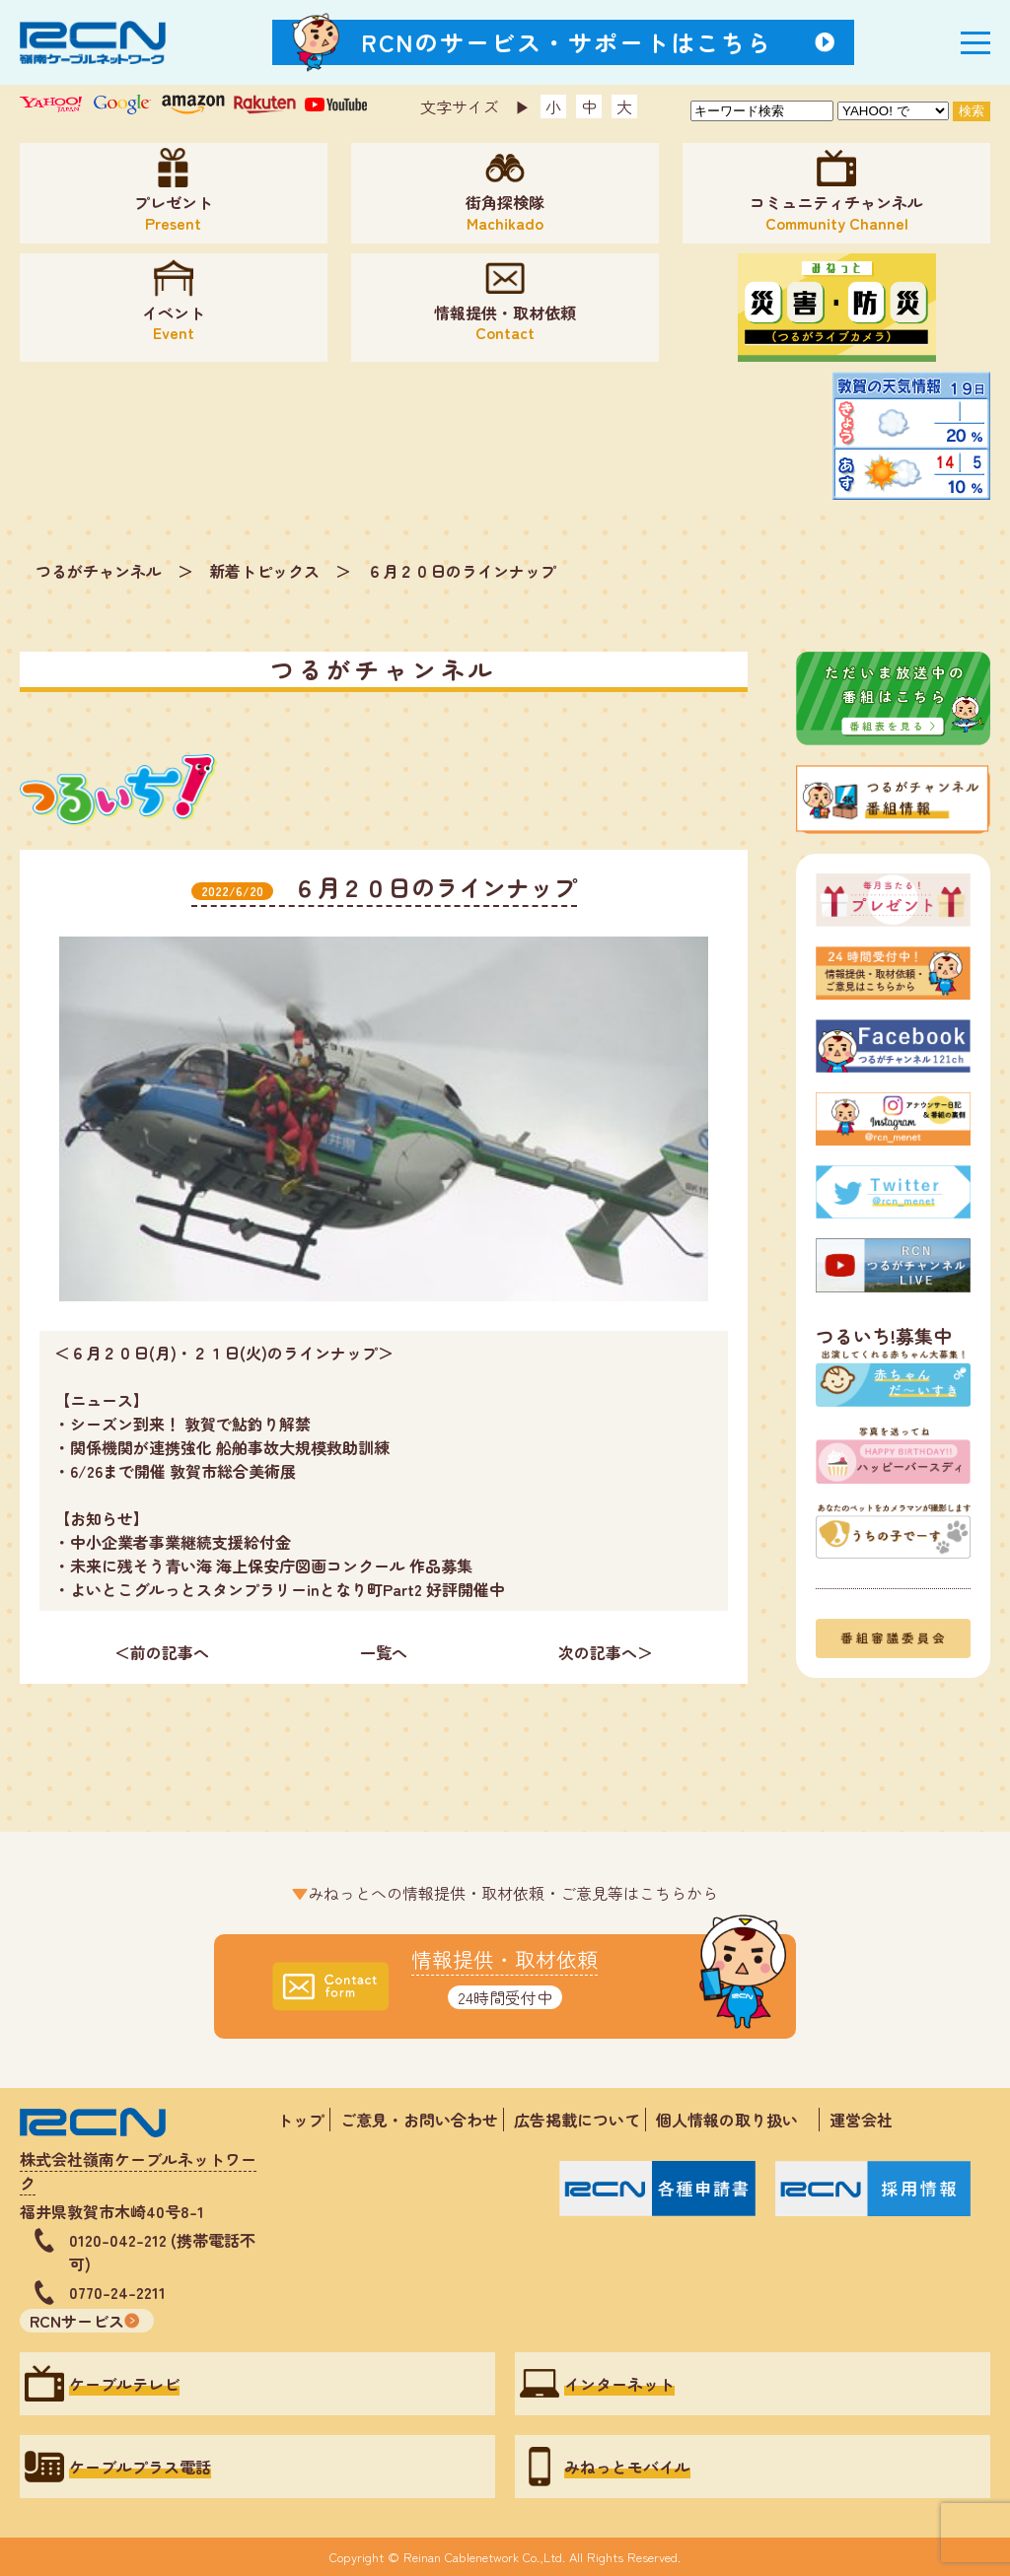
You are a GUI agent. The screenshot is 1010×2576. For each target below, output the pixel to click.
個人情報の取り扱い (735, 2119)
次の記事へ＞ (605, 1652)
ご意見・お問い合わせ (419, 2119)
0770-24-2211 (117, 2292)
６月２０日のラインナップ (461, 571)
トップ (301, 2119)
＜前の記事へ (161, 1652)
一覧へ (383, 1652)
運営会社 (861, 2119)
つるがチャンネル (99, 571)
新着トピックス (264, 571)
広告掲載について (577, 2119)
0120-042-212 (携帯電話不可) (162, 2251)
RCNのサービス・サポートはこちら (567, 42)
